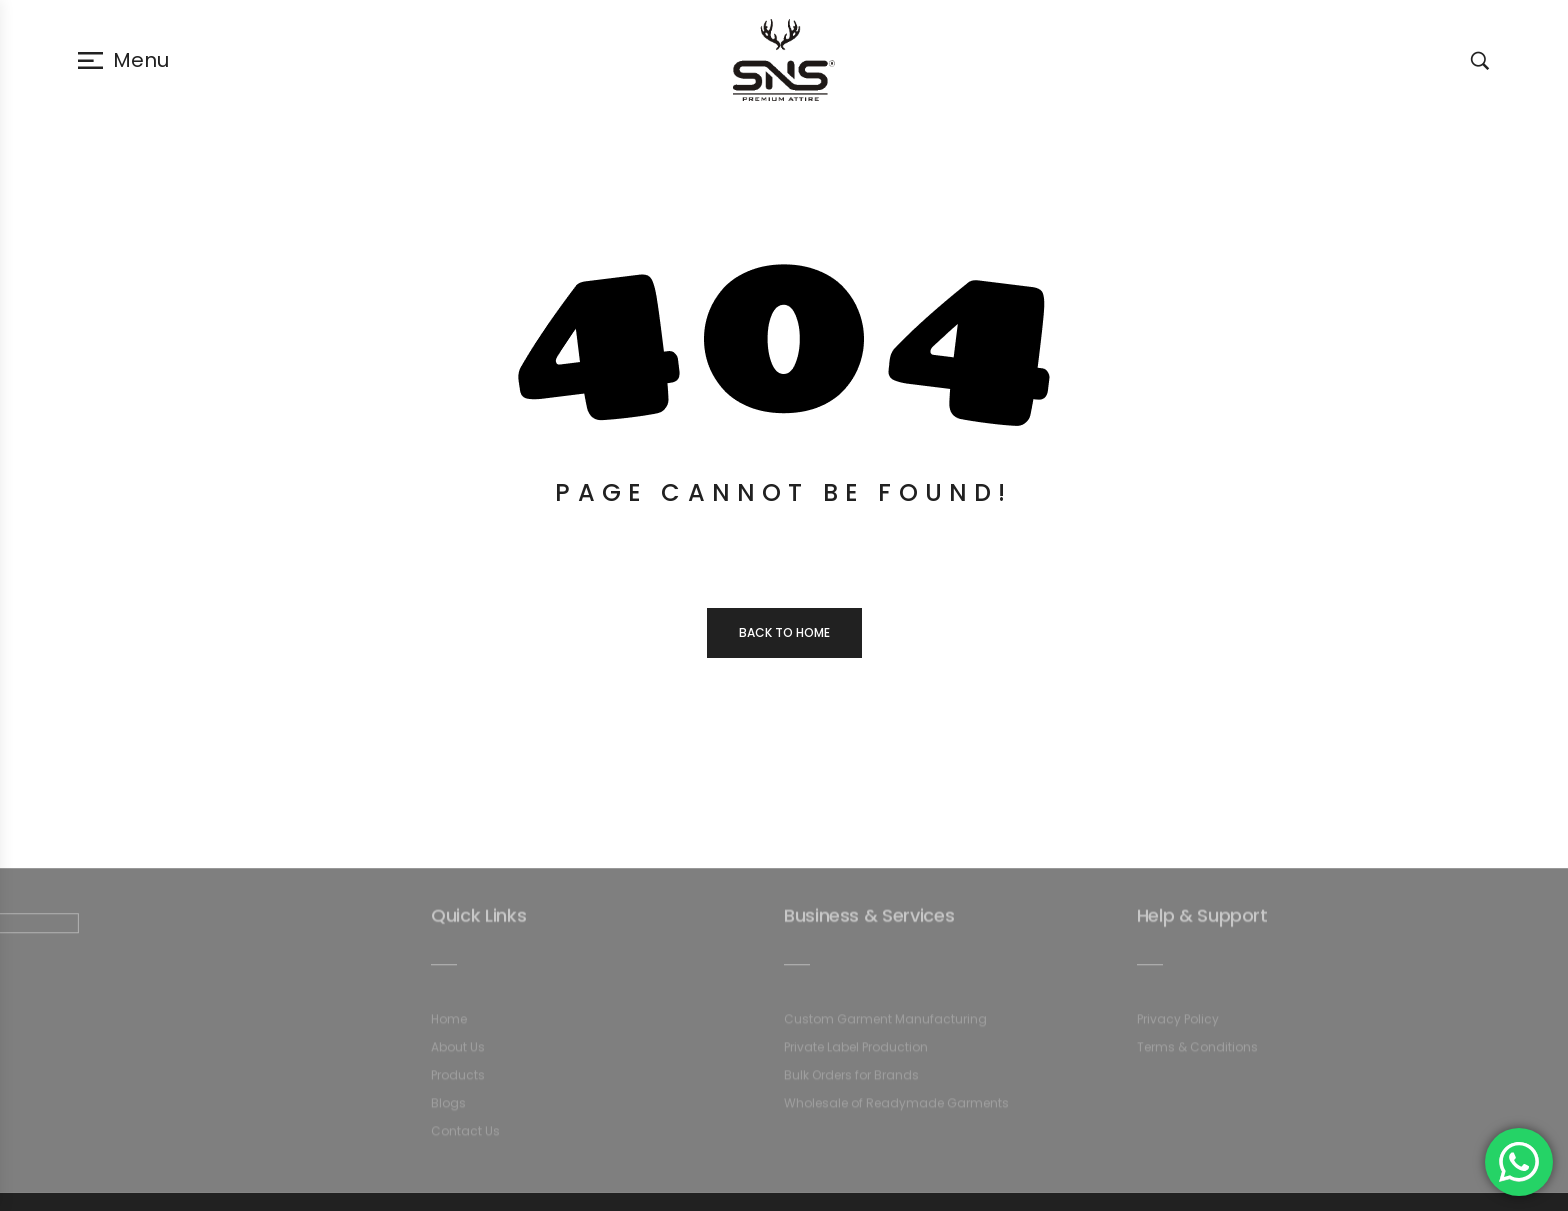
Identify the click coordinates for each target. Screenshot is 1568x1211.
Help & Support (1202, 921)
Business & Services (869, 921)
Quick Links (478, 921)
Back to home (784, 632)
